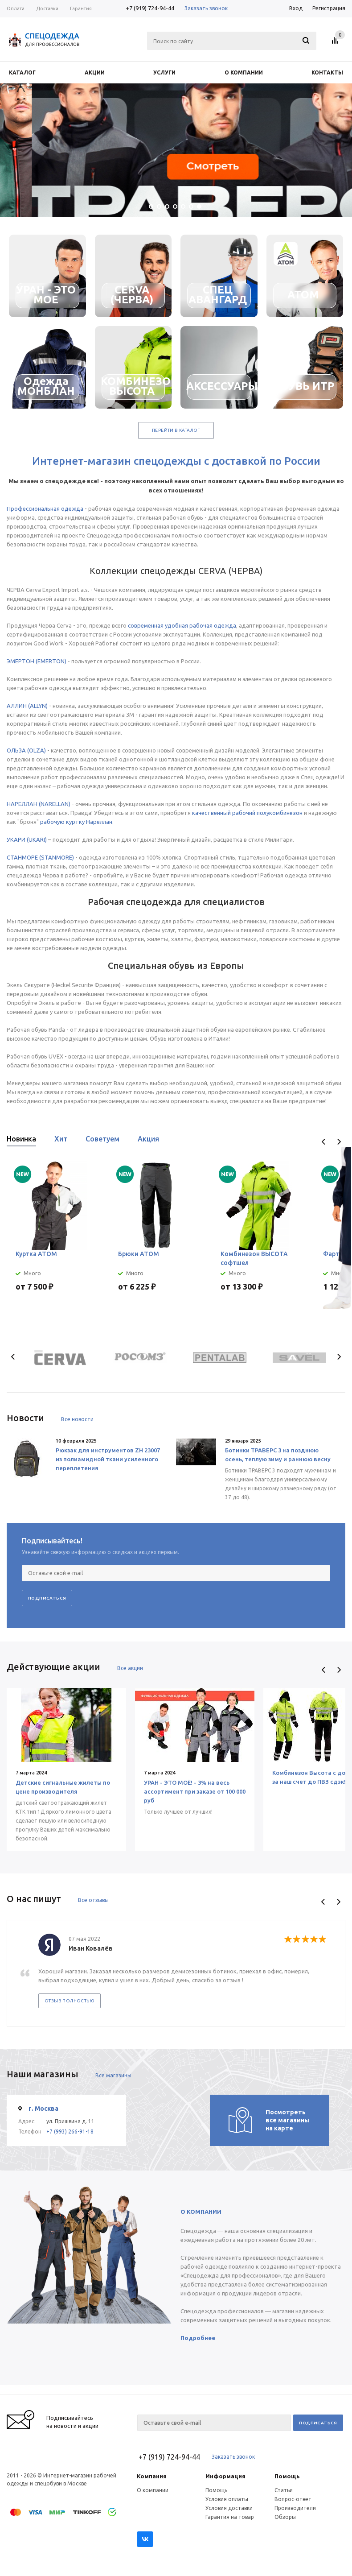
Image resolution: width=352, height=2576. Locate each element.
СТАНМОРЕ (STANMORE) (40, 857)
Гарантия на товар (229, 2517)
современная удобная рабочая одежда (182, 625)
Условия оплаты (226, 2499)
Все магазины (113, 2075)
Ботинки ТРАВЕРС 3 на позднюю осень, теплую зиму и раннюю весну (278, 1454)
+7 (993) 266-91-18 (70, 2131)
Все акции (130, 1668)
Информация (225, 2476)
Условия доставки (229, 2508)
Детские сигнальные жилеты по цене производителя (63, 1787)
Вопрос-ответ (292, 2499)
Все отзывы (93, 1900)
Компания (152, 2476)
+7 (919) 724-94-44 (150, 8)
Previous (323, 1141)
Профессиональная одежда (45, 508)
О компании (152, 2490)
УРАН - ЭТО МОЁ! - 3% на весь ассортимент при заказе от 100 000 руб (195, 1791)
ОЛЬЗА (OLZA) (26, 750)
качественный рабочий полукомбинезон (247, 813)
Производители (295, 2508)
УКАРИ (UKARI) (27, 839)
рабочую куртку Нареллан (76, 822)
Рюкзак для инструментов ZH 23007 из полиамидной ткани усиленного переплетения (108, 1459)
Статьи (283, 2490)
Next (338, 1141)
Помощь (287, 2476)
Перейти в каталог (176, 430)
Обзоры (285, 2517)
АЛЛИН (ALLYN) (27, 706)
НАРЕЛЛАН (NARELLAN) (38, 804)
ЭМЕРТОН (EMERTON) (36, 661)
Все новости (77, 1419)
